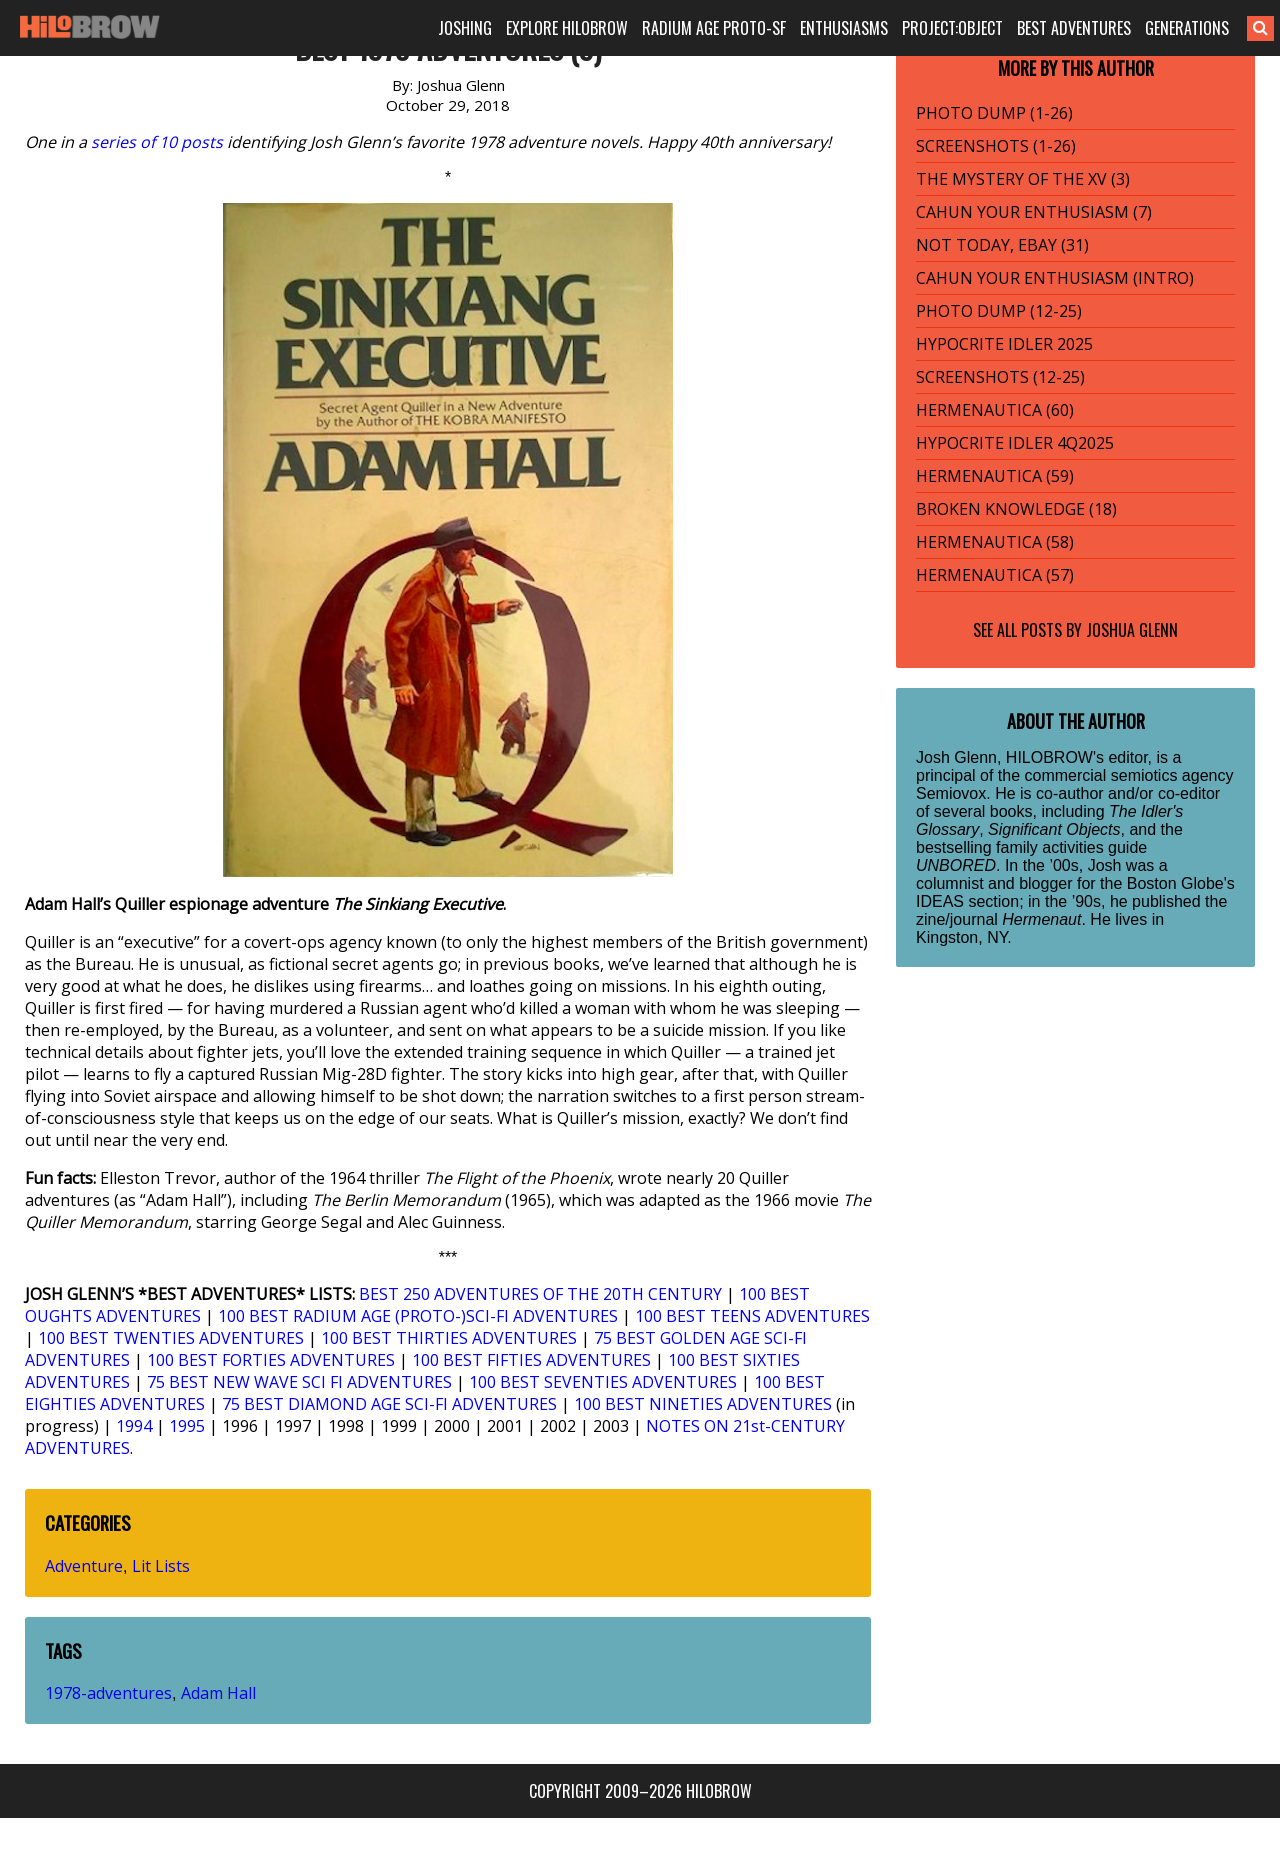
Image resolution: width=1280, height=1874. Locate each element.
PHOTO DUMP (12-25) (999, 311)
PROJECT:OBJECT (952, 28)
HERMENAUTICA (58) (995, 542)
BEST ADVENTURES (1074, 28)
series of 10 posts (157, 142)
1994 (134, 1426)
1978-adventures (108, 1693)
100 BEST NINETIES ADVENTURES (703, 1404)
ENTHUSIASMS (844, 28)
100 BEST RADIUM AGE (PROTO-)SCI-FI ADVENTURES (418, 1316)
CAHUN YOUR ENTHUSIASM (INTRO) (1055, 278)
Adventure (84, 1566)
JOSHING (465, 28)
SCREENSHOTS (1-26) (996, 146)
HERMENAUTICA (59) (995, 476)
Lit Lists (161, 1566)
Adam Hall (218, 1693)
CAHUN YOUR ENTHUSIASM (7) (1034, 212)
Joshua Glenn (1132, 630)
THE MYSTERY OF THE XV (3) (1023, 179)
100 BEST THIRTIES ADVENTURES (449, 1338)
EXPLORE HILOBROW (567, 28)
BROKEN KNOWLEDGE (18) (1016, 509)
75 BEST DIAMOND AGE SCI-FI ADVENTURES (389, 1404)
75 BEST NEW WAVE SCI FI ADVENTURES (299, 1382)
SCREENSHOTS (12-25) (1000, 377)
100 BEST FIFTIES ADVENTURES (531, 1360)
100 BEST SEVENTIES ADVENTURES (603, 1382)
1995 (187, 1426)
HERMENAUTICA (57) (995, 575)
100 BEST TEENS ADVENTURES (752, 1316)
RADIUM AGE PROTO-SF (714, 28)
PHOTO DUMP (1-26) (994, 113)
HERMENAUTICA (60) (995, 410)
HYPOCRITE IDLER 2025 (1004, 344)
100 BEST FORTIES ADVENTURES (271, 1360)
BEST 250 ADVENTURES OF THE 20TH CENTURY (540, 1294)
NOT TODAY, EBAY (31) (1002, 245)
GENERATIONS (1187, 28)
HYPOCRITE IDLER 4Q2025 (1015, 443)
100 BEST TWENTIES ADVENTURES (171, 1338)
